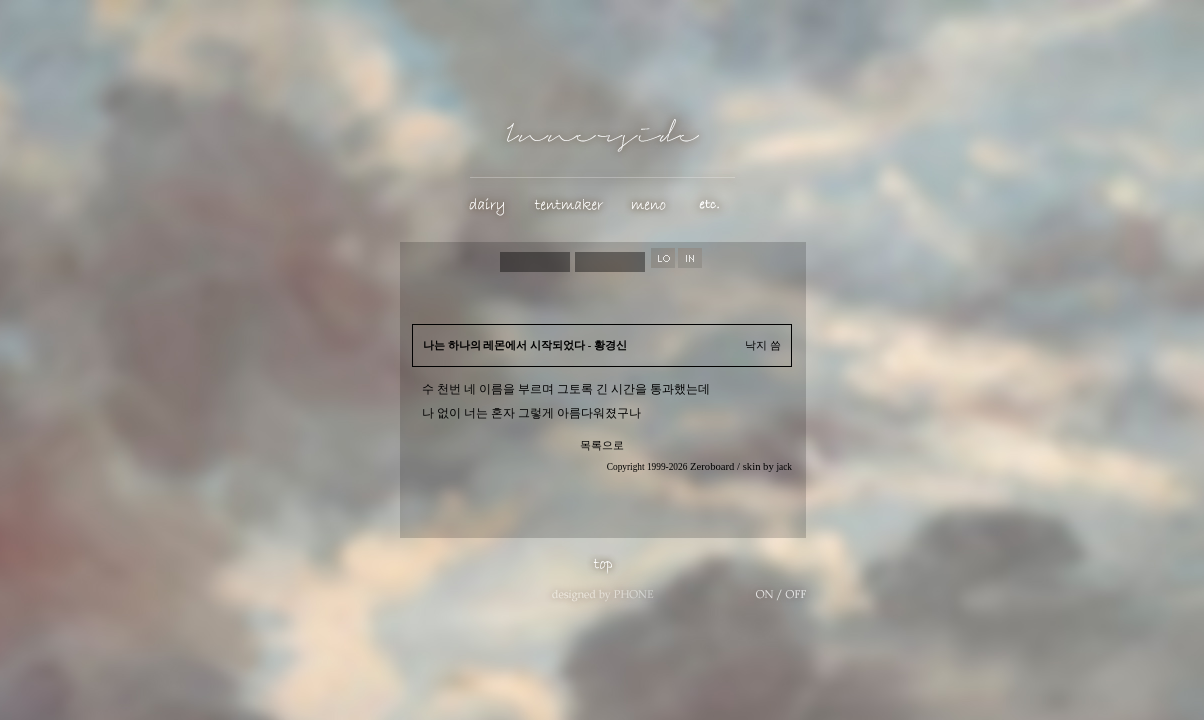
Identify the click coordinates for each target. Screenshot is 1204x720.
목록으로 (602, 445)
